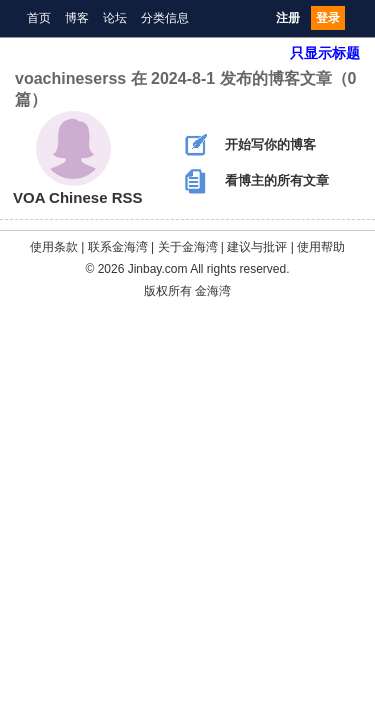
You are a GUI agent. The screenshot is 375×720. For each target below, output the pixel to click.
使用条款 (54, 247)
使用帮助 (321, 247)
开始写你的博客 (250, 145)
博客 (77, 18)
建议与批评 (257, 247)
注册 (288, 18)
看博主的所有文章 (257, 181)
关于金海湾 (188, 247)
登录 (328, 18)
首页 (39, 18)
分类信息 (165, 18)
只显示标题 (325, 53)
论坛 (115, 18)
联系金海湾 (118, 247)
